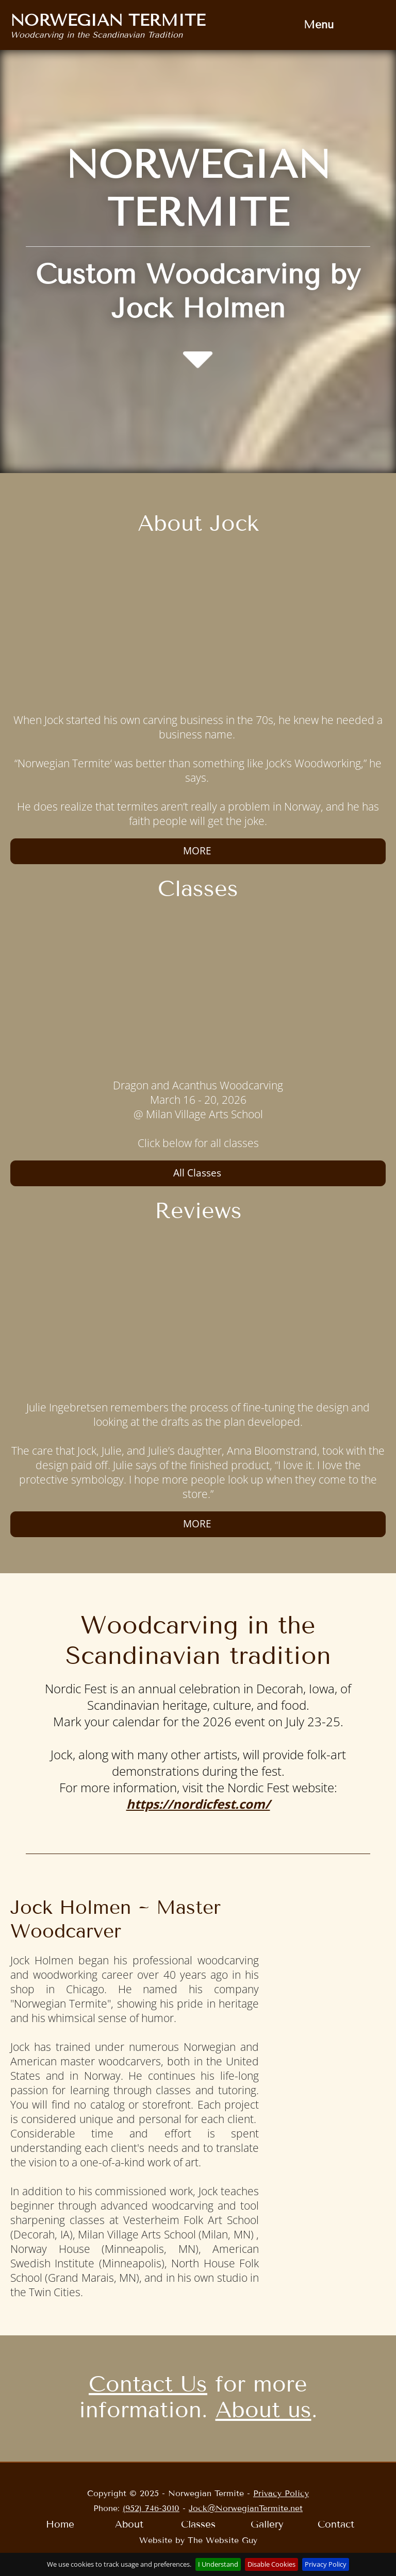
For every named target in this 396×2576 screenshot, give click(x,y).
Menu (319, 24)
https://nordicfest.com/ (198, 1803)
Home (60, 2524)
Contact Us (148, 2384)
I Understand (218, 2564)
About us (263, 2410)
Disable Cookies (271, 2564)
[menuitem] (318, 25)
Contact (336, 2524)
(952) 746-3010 (151, 2508)
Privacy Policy (281, 2493)
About (129, 2524)
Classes (198, 2524)
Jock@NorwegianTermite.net (246, 2508)
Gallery (267, 2524)
